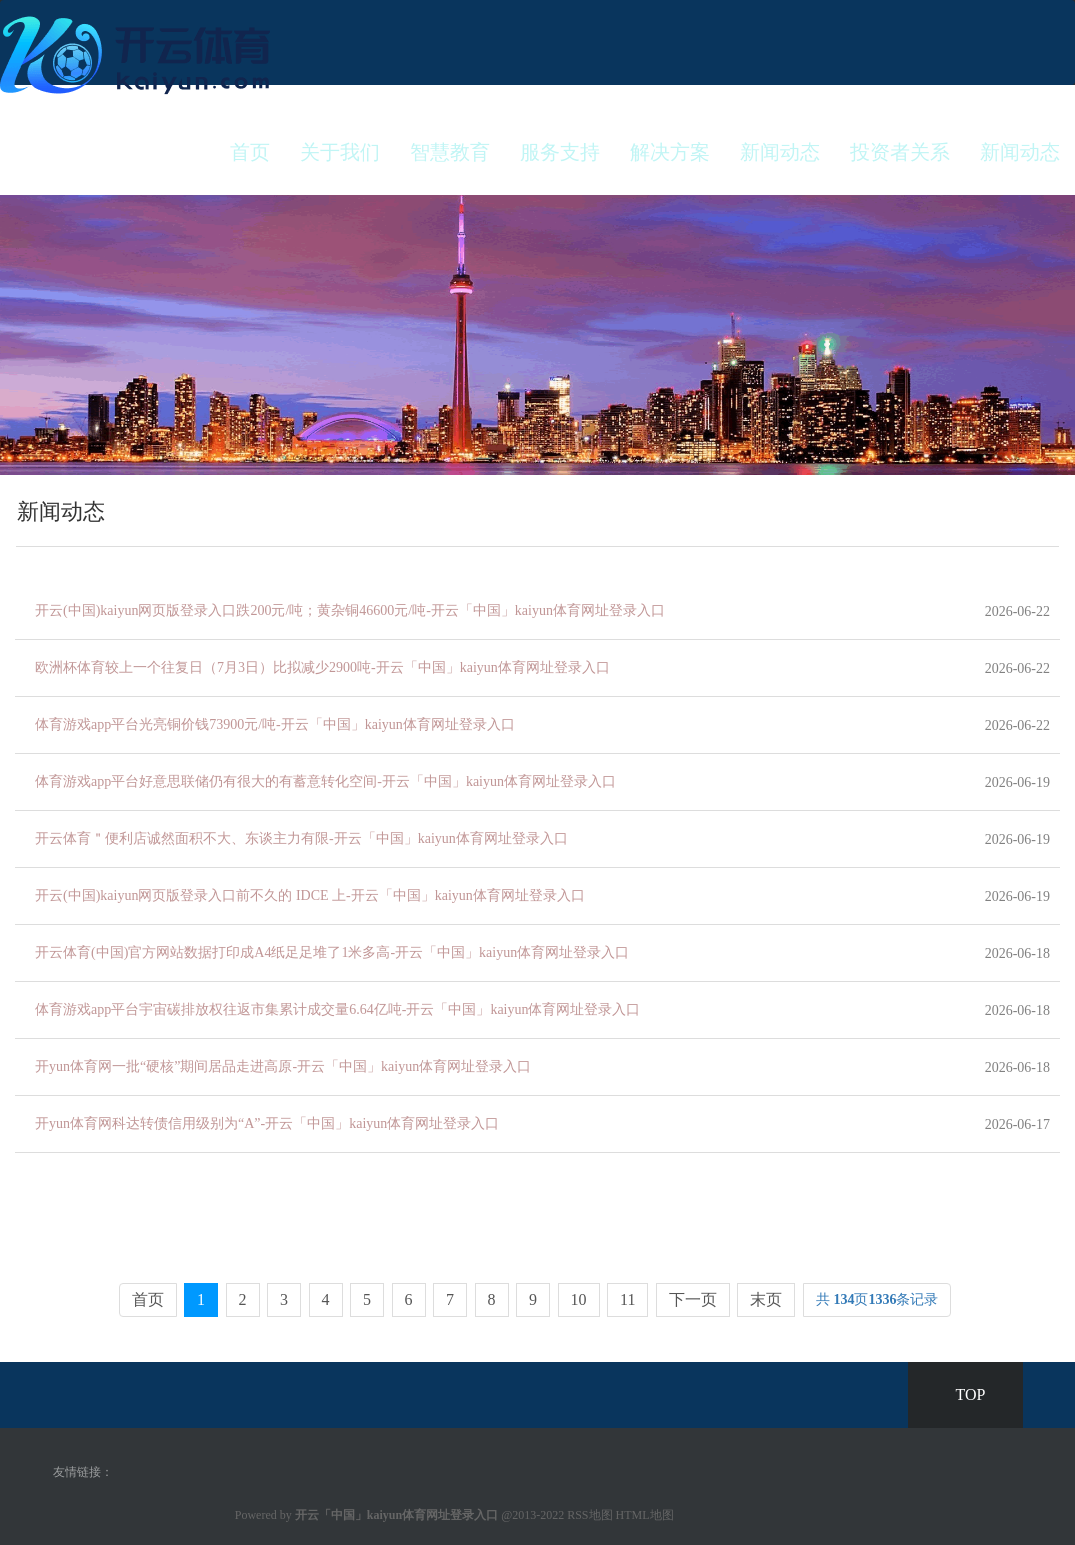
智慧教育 (450, 152)
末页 (766, 1299)
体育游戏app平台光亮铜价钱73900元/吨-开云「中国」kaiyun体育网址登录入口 (275, 724)
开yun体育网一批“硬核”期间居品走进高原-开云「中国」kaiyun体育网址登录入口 (283, 1066)
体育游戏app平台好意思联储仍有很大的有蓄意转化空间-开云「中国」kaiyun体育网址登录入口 (325, 781)
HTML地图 (645, 1515)
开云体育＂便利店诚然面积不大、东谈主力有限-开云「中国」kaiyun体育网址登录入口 (301, 838)
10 (579, 1299)
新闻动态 (780, 152)
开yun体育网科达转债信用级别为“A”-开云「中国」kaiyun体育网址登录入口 (267, 1123)
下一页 (693, 1299)
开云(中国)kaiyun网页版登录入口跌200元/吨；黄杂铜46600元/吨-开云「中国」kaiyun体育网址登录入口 (350, 610)
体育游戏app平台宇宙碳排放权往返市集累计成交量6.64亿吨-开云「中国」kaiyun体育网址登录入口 (337, 1009)
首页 (250, 152)
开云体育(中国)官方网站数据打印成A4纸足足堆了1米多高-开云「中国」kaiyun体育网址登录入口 (332, 952)
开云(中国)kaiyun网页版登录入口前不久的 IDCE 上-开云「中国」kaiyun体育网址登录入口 (310, 895)
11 (627, 1299)
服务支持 (560, 152)
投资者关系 (900, 152)
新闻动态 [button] (1020, 152)
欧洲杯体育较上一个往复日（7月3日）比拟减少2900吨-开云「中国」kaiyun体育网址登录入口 (322, 667)
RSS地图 (589, 1515)
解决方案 (670, 152)
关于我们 (340, 152)
